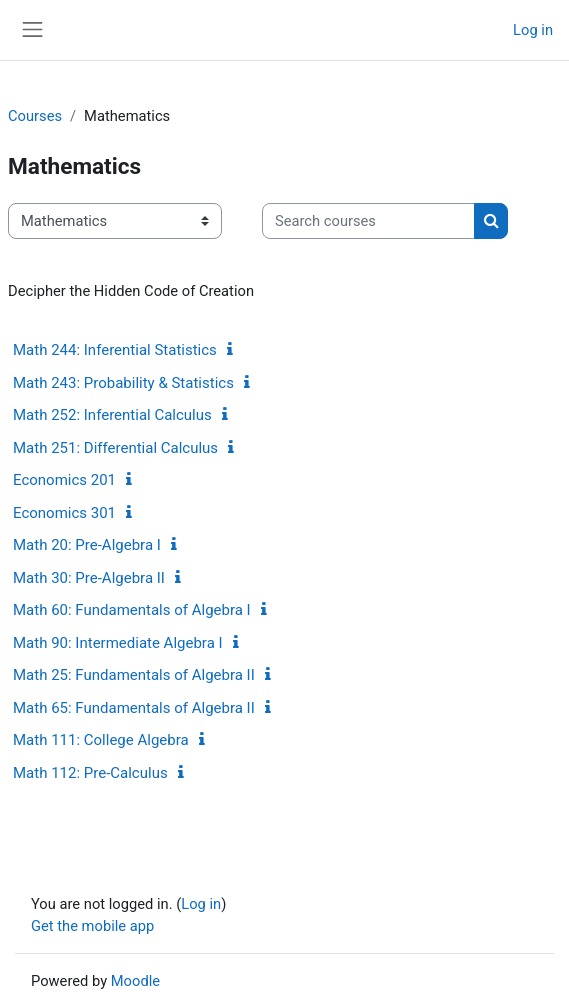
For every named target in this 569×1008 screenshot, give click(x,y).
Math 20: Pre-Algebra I (87, 545)
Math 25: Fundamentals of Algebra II (134, 675)
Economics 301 (64, 513)
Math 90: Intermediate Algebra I (118, 643)
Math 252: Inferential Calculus (112, 415)
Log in (533, 30)
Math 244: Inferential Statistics (115, 350)
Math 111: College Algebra (101, 740)
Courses (35, 116)
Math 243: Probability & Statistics (123, 383)
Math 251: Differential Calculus (115, 448)
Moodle (135, 981)
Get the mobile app (92, 926)
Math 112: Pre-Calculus (90, 773)
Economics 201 (64, 480)
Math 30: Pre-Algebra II (89, 578)
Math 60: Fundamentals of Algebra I (132, 610)
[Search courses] (368, 221)
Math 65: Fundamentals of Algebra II (134, 708)
